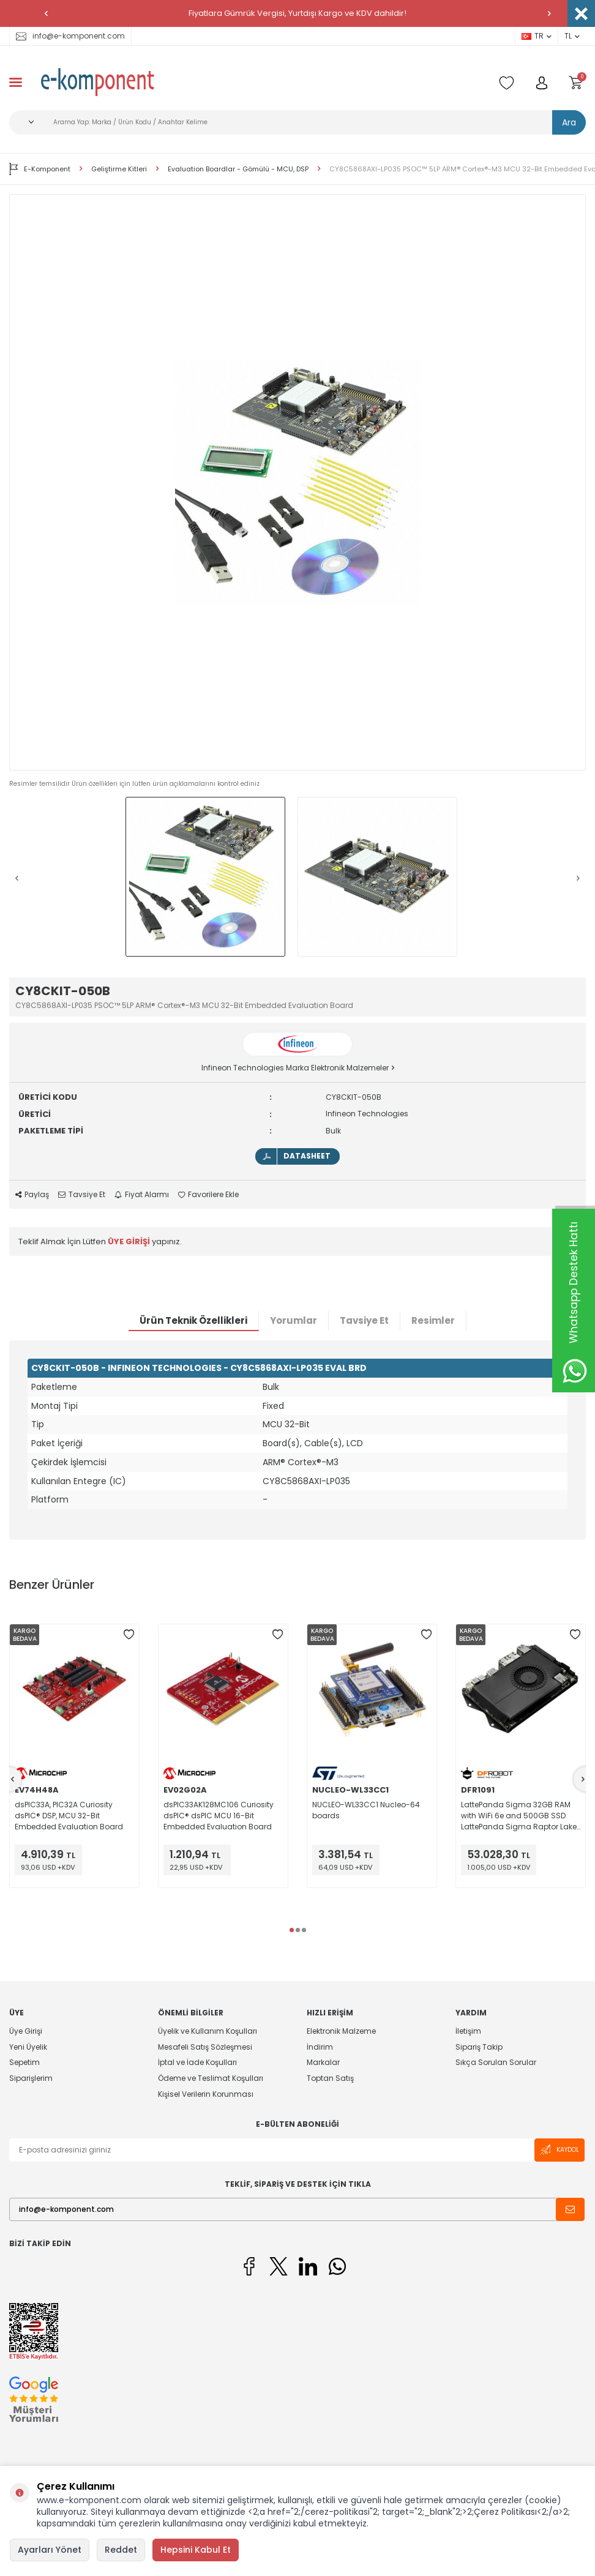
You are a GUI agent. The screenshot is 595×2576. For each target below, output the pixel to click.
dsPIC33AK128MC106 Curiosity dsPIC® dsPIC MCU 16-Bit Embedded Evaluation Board (218, 1815)
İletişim (468, 2031)
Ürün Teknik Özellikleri (193, 1320)
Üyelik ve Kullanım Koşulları (207, 2031)
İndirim (320, 2047)
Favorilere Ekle (208, 1195)
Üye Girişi (25, 2031)
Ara (569, 122)
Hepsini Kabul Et (195, 2550)
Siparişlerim (31, 2078)
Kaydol (559, 2150)
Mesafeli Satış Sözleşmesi (205, 2047)
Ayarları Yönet (49, 2550)
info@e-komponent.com (70, 36)
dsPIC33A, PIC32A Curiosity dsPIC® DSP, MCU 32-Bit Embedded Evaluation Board (69, 1815)
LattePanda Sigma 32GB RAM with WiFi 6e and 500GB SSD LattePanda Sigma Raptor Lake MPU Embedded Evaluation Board (519, 1815)
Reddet (121, 2550)
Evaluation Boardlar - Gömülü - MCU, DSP (238, 169)
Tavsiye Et (81, 1195)
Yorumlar (293, 1320)
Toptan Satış (330, 2078)
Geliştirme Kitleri (119, 169)
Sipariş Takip (479, 2047)
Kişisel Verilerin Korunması (205, 2094)
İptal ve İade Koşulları (197, 2062)
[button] (46, 13)
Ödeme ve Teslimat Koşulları (210, 2078)
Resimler (433, 1320)
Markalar (323, 2062)
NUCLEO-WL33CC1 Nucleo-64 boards (366, 1810)
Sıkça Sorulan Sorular (495, 2062)
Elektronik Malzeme (341, 2031)
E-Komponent (39, 169)
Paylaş (32, 1195)
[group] (297, 482)
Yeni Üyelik (28, 2047)
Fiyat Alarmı (141, 1195)
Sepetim (24, 2062)
